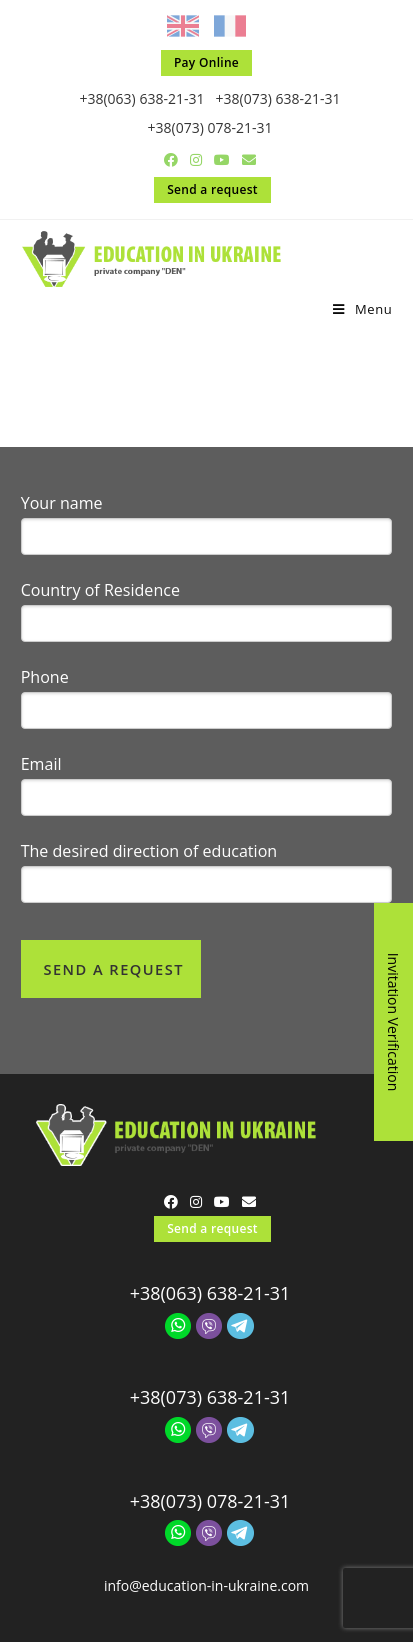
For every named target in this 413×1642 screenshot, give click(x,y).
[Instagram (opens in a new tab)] (196, 160)
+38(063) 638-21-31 (141, 98)
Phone (45, 660)
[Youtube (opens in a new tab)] (222, 160)
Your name (62, 486)
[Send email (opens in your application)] (246, 160)
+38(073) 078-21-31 (210, 127)
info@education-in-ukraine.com (206, 1568)
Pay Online (206, 62)
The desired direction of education (149, 834)
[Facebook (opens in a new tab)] (171, 160)
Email (41, 747)
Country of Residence (100, 573)
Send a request (212, 189)
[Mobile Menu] (362, 309)
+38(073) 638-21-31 (278, 98)
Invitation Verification (393, 1022)
